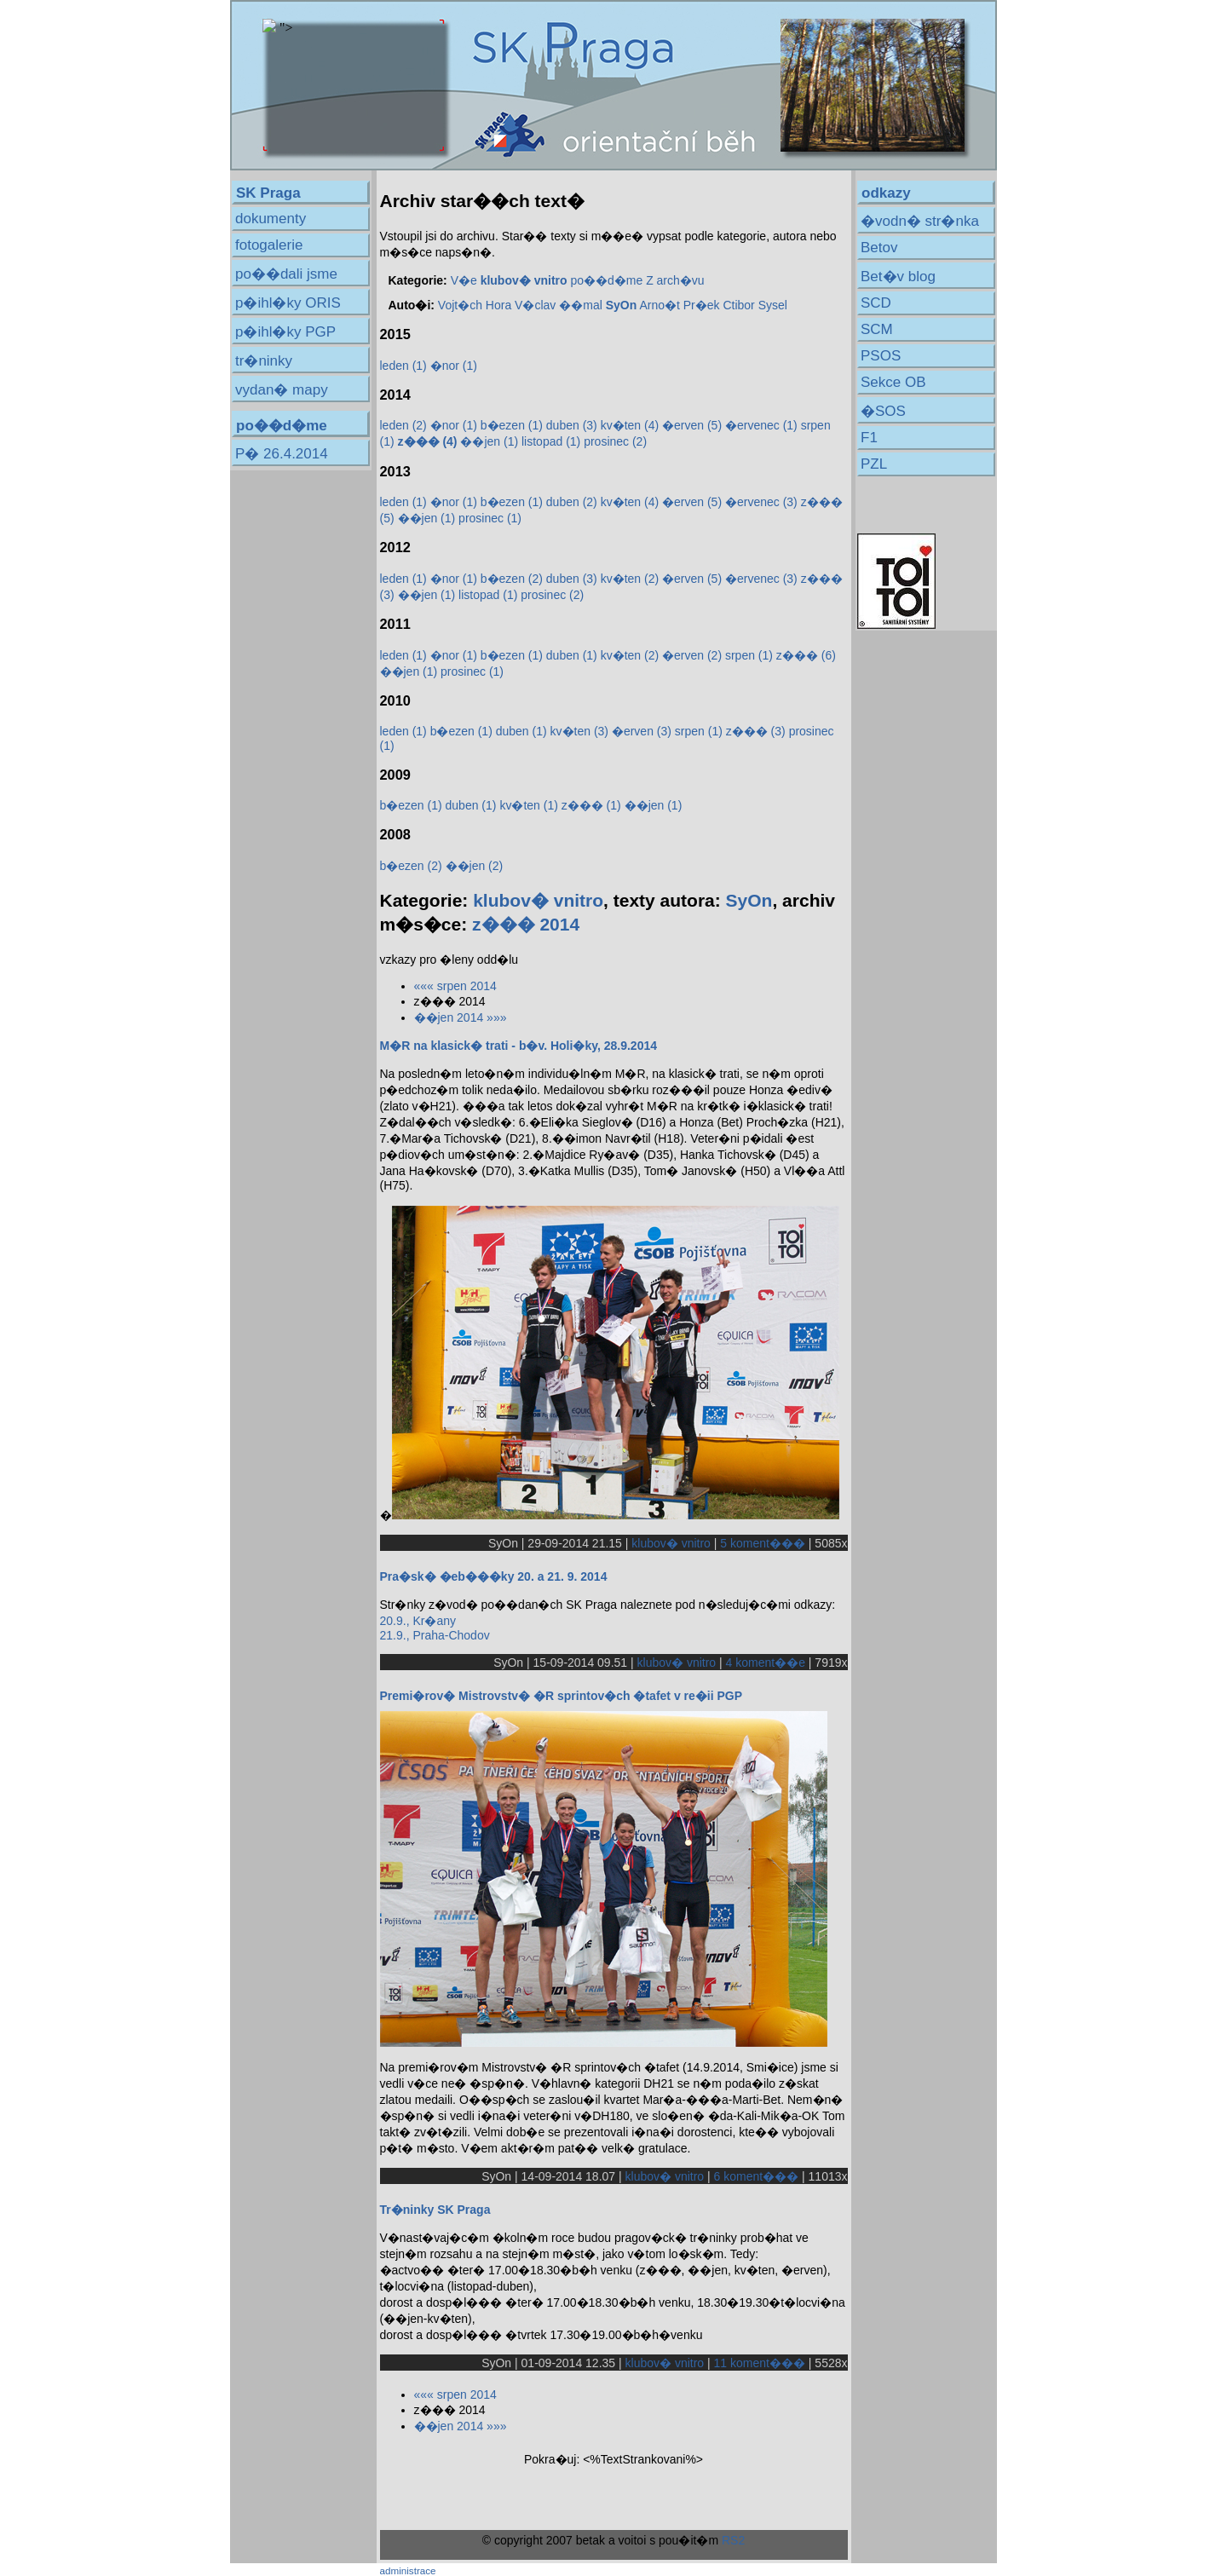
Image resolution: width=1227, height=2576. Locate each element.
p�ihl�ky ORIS (288, 303)
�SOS (883, 411)
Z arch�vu (675, 280)
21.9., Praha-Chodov (435, 1635)
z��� (806, 655)
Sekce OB (893, 382)
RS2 (733, 2540)
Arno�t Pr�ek (679, 305)
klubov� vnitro (538, 900)
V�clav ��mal (558, 305)
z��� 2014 (525, 924)
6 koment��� (756, 2176)
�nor (453, 365)
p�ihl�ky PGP (285, 332)
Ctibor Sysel (754, 305)
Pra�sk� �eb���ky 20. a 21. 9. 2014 (494, 1576)
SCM (877, 329)
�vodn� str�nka (920, 221)
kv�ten (630, 425)
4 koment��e (765, 1662)
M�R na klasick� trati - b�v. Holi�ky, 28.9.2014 (519, 1045)
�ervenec (761, 425)
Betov (879, 247)
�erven (692, 425)
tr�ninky (263, 361)
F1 (869, 437)
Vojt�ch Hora (474, 305)
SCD (876, 303)
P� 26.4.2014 (281, 454)
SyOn (749, 900)
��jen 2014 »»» (460, 1017)
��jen (489, 441)
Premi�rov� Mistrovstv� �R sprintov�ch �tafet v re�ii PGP (561, 1696)
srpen (749, 655)
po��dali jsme (286, 274)
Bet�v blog (898, 276)
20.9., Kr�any (418, 1621)
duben (571, 425)
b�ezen (512, 425)
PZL (874, 464)
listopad (550, 441)
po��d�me (606, 280)
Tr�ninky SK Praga (435, 2209)
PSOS (881, 356)
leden (403, 365)
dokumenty (270, 218)
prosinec (615, 441)
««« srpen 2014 (455, 986)
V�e (464, 280)
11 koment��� (759, 2363)
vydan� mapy (281, 390)
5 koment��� (762, 1543)
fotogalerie (268, 245)
